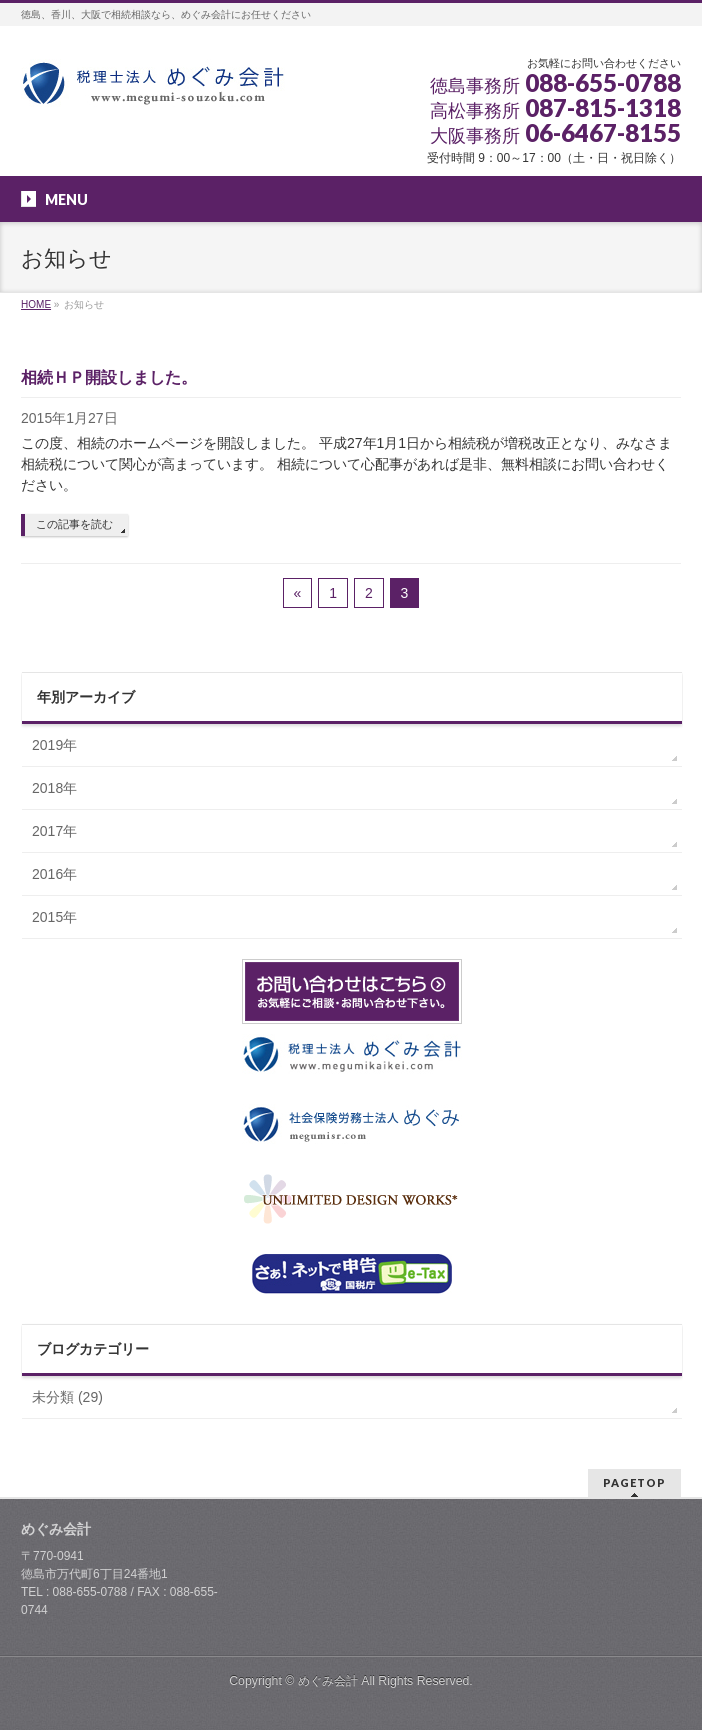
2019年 (54, 745)
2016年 (54, 874)
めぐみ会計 (328, 1681)
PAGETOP (634, 1482)
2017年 (54, 831)
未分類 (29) (67, 1397)
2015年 (54, 917)
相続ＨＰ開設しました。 (109, 377)
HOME (36, 304)
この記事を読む (74, 524)
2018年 (54, 788)
